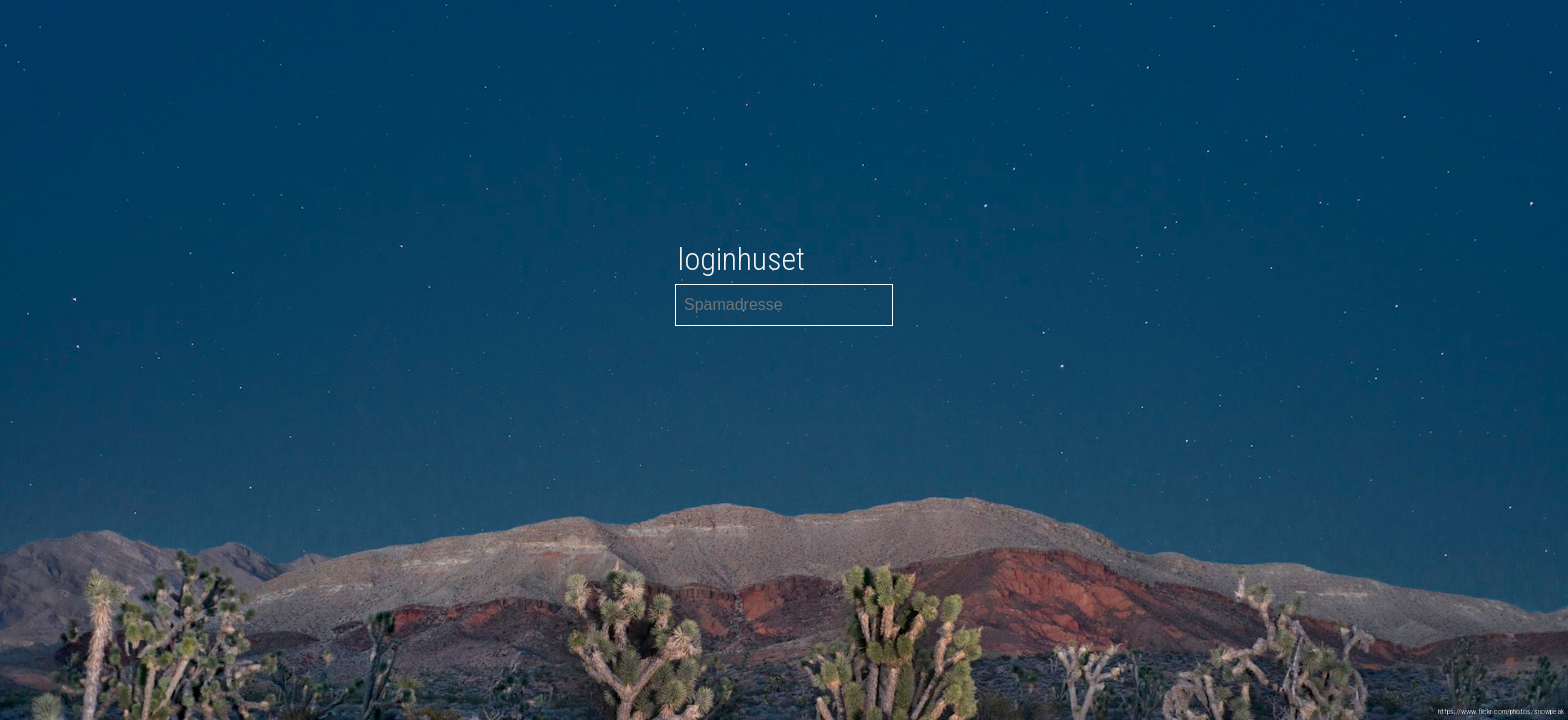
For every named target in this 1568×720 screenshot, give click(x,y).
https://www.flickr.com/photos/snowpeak (1501, 711)
